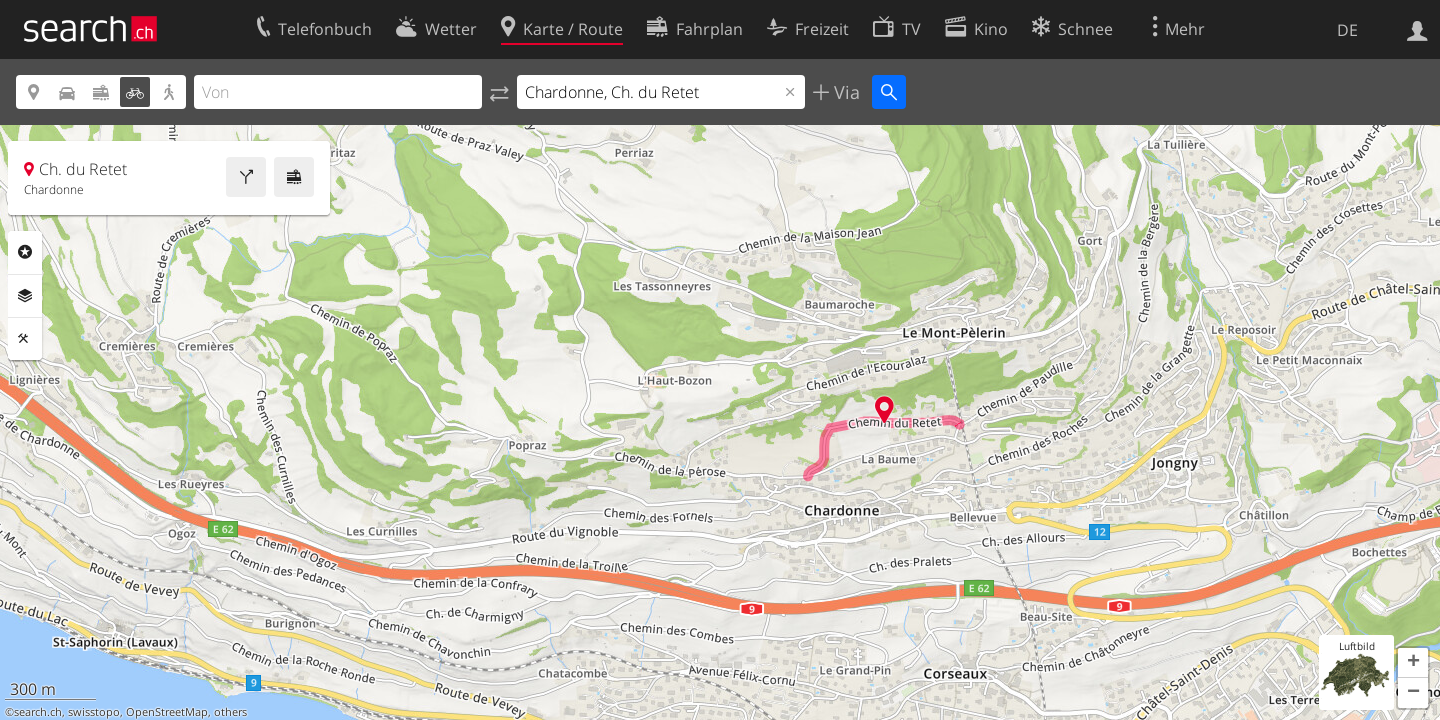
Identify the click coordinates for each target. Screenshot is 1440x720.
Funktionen (25, 339)
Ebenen (25, 296)
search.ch (38, 712)
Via (844, 92)
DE (1347, 30)
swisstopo (94, 712)
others (230, 712)
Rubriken (25, 252)
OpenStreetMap (167, 712)
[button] (1413, 663)
